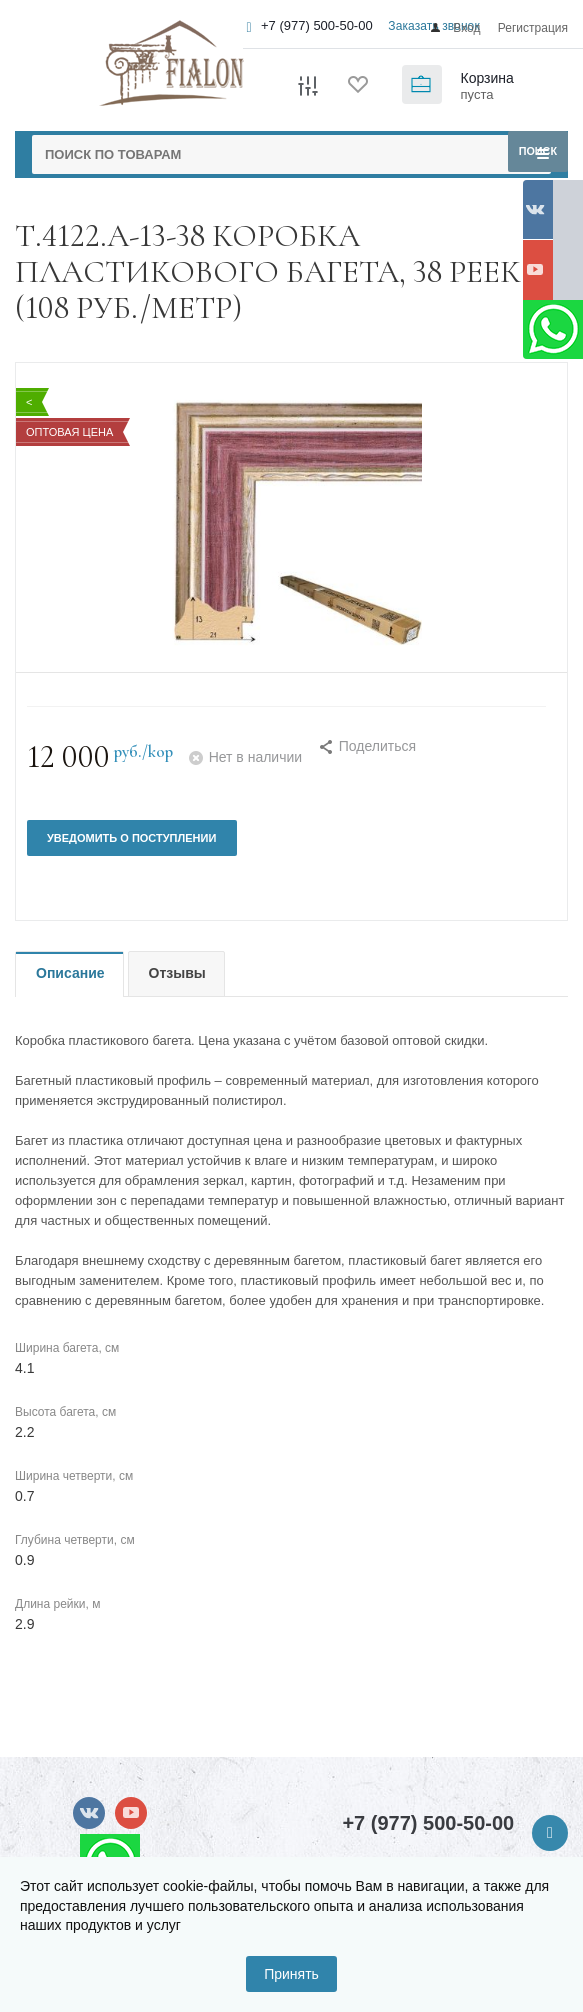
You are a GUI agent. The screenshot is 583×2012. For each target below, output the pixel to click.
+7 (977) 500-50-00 (317, 25)
